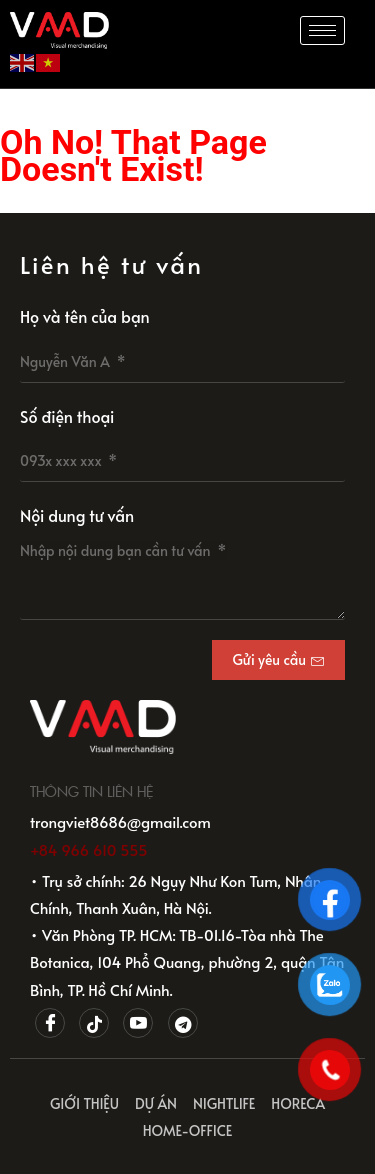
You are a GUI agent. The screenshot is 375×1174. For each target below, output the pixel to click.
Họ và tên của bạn (85, 316)
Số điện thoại (67, 416)
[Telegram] (183, 1023)
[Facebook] (50, 1023)
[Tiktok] (94, 1023)
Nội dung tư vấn (77, 515)
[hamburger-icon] (322, 30)
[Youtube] (138, 1023)
